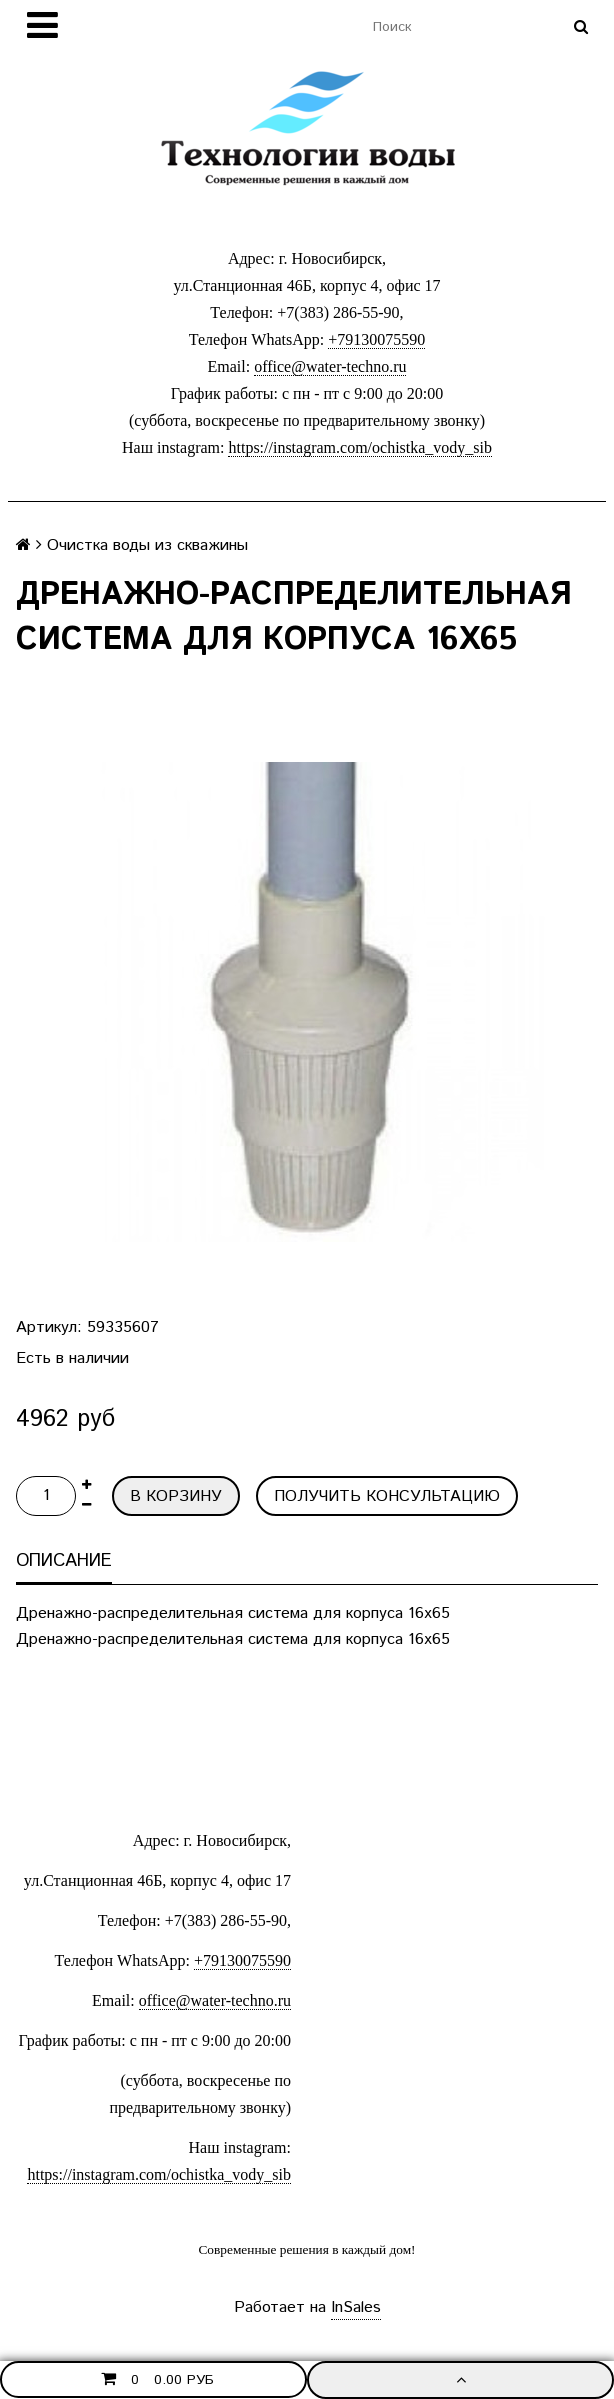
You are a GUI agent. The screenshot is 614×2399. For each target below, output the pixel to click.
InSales (356, 2307)
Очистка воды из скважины (147, 545)
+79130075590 (376, 339)
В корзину (176, 1496)
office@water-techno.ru (330, 366)
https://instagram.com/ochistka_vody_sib (360, 447)
